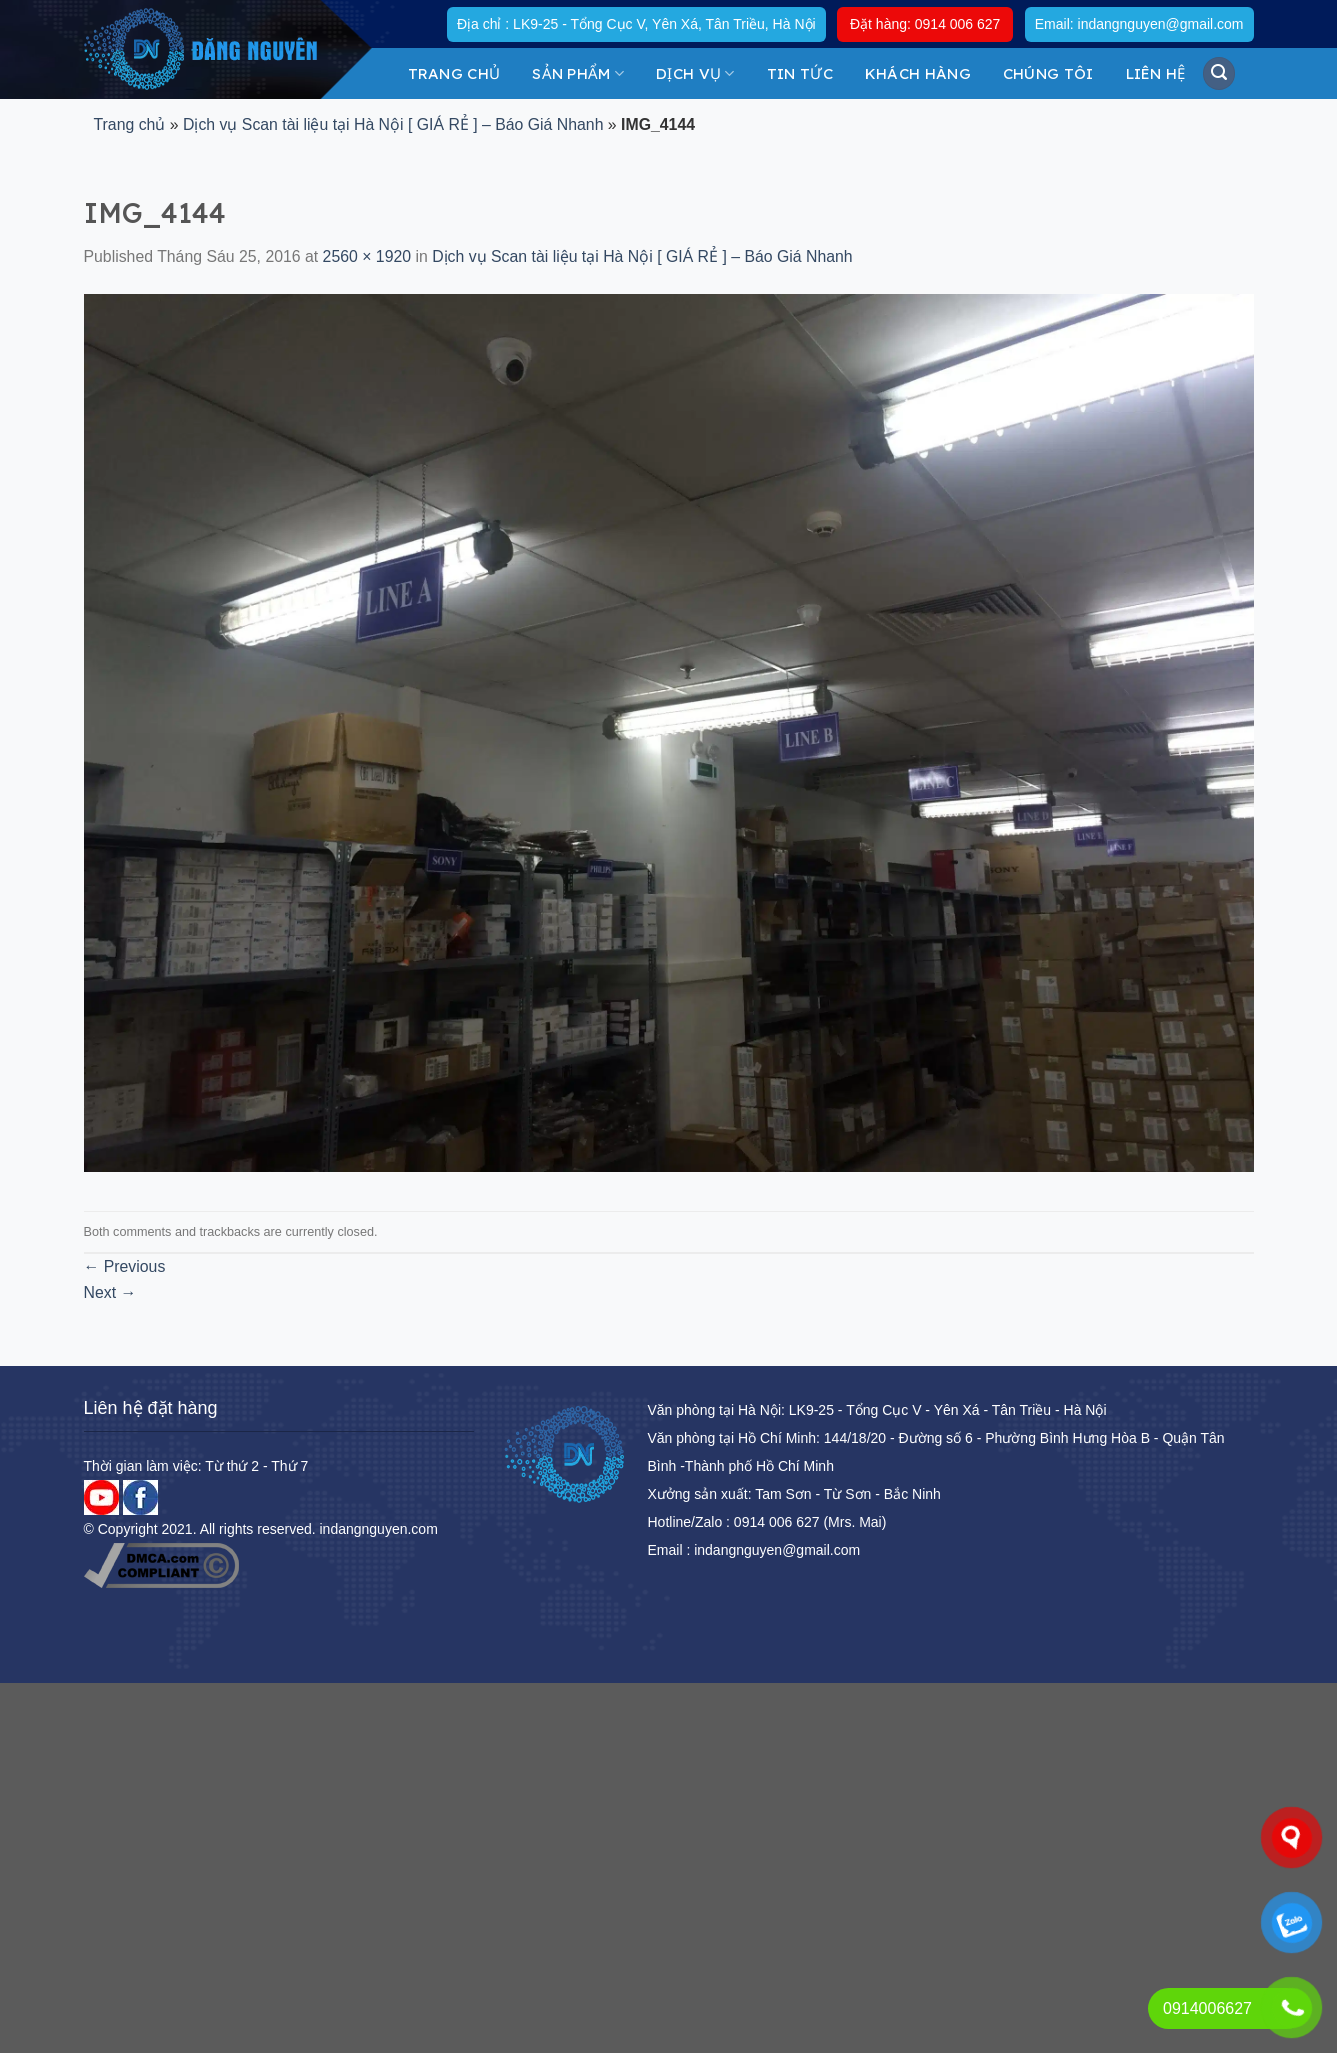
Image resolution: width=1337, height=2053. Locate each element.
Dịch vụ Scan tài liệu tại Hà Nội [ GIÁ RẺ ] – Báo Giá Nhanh (393, 124)
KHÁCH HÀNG (918, 73)
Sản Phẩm (578, 73)
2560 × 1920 (367, 256)
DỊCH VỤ (695, 73)
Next (110, 1292)
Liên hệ (1156, 73)
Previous (125, 1266)
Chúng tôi (1048, 73)
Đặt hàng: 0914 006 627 (925, 24)
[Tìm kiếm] (1219, 73)
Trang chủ (454, 73)
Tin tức (800, 73)
